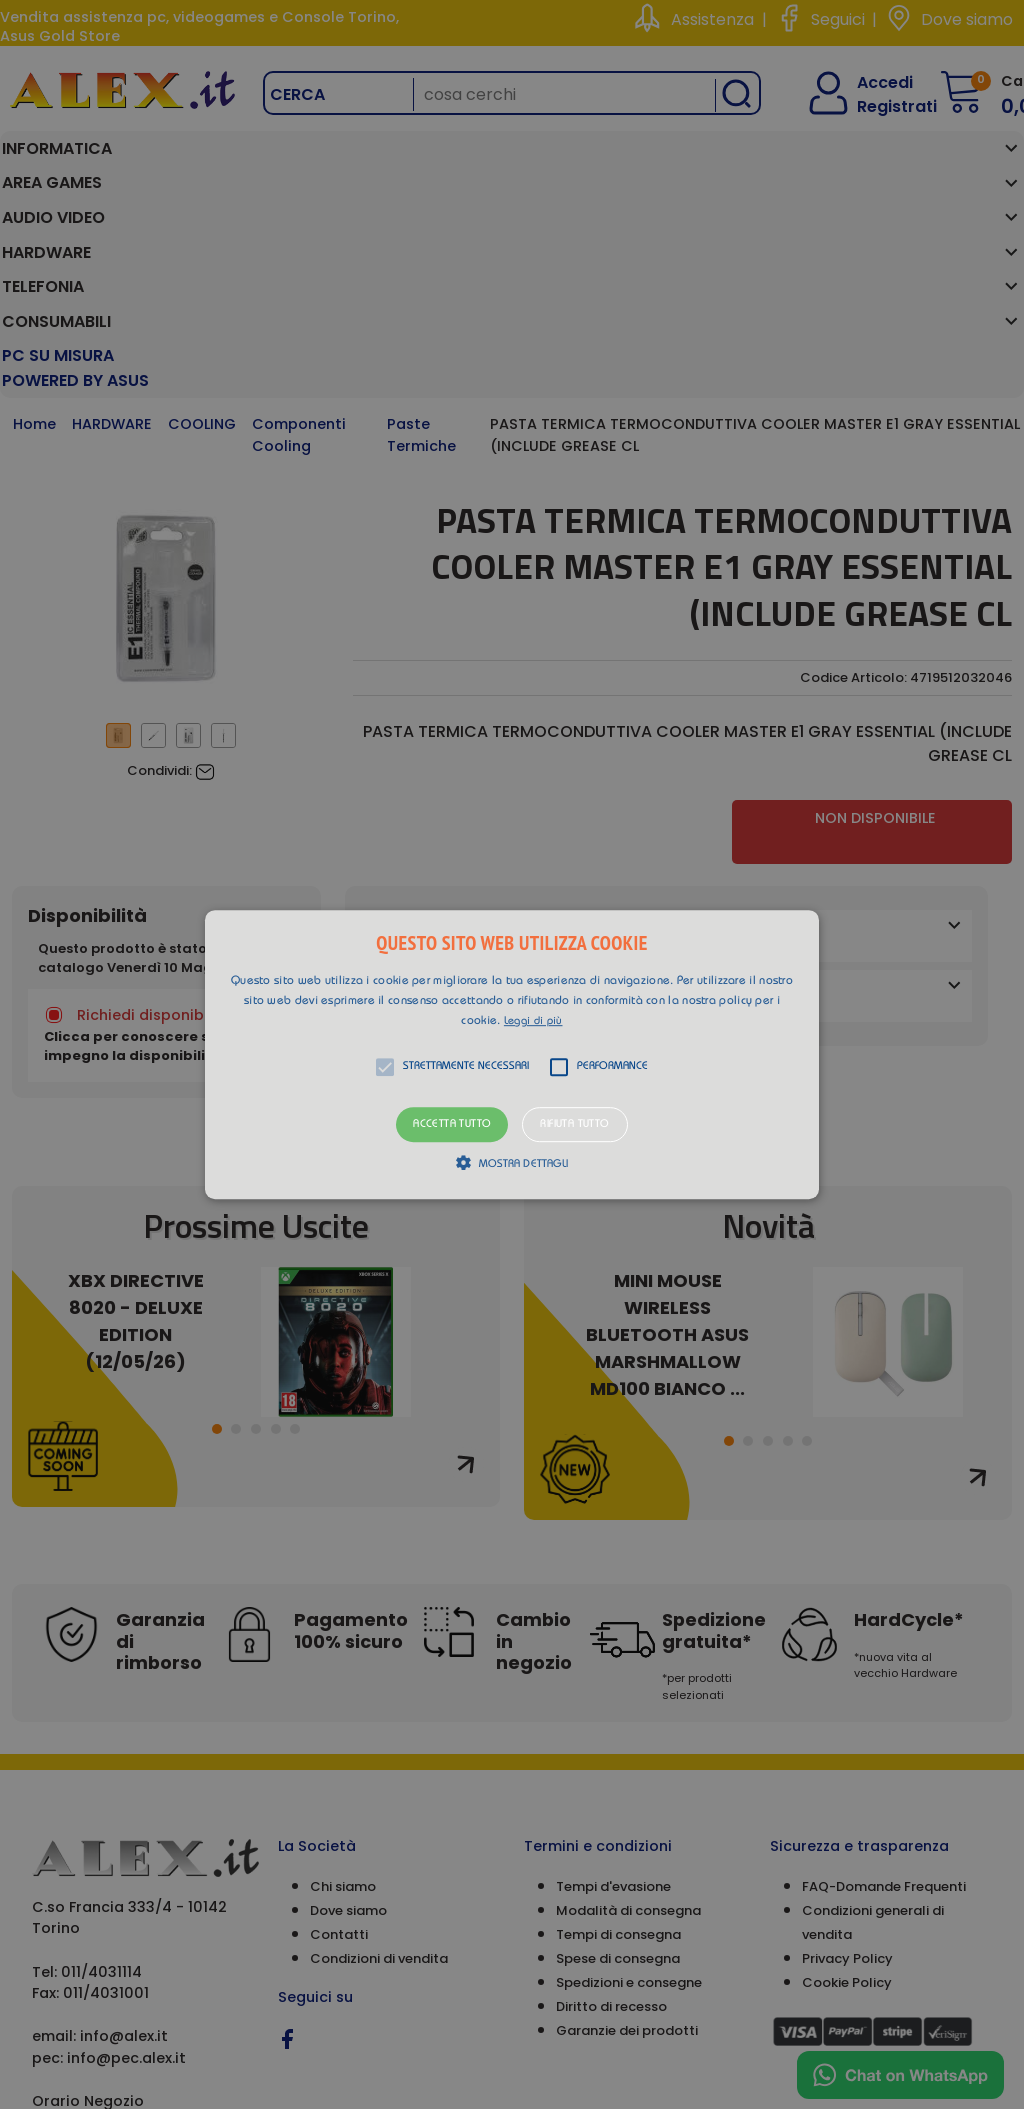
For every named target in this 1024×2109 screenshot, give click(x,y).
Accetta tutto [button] (452, 1124)
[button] (512, 1055)
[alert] (512, 1054)
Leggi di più (533, 1021)
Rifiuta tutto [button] (574, 1124)
